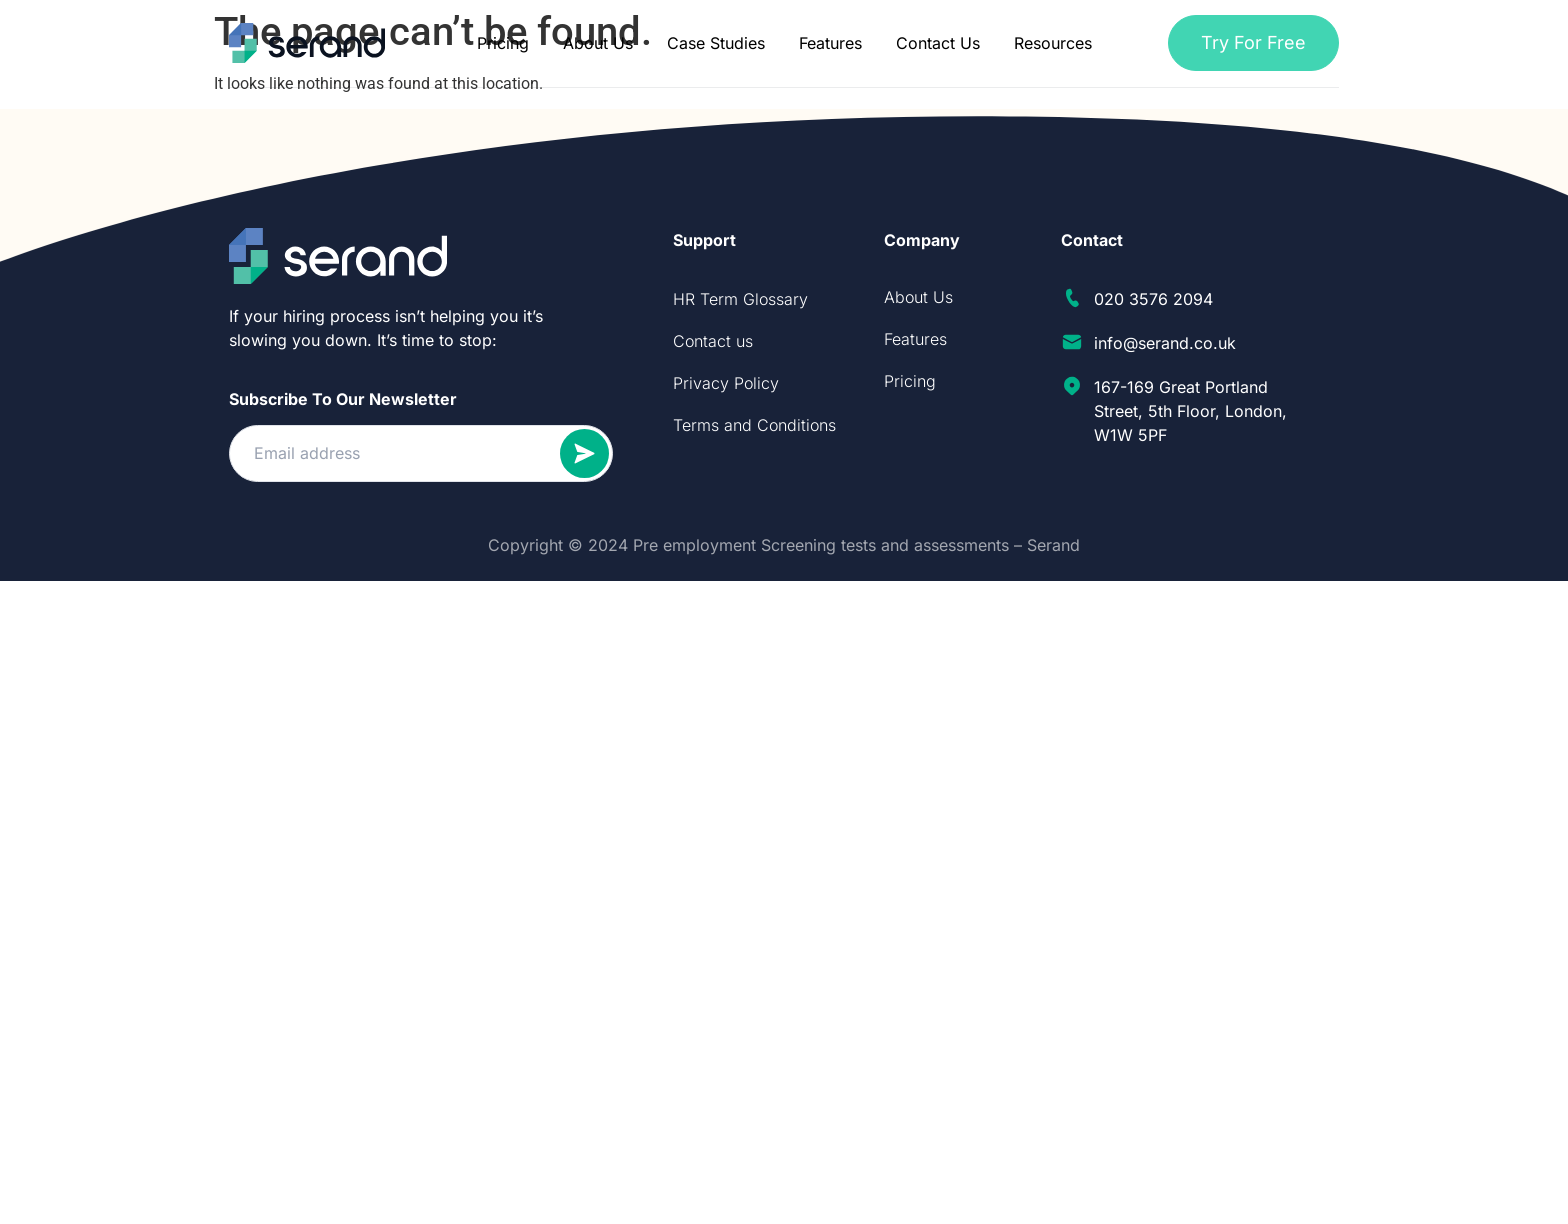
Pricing (503, 43)
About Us (598, 43)
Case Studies (716, 43)
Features (830, 43)
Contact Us (938, 43)
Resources (1053, 43)
